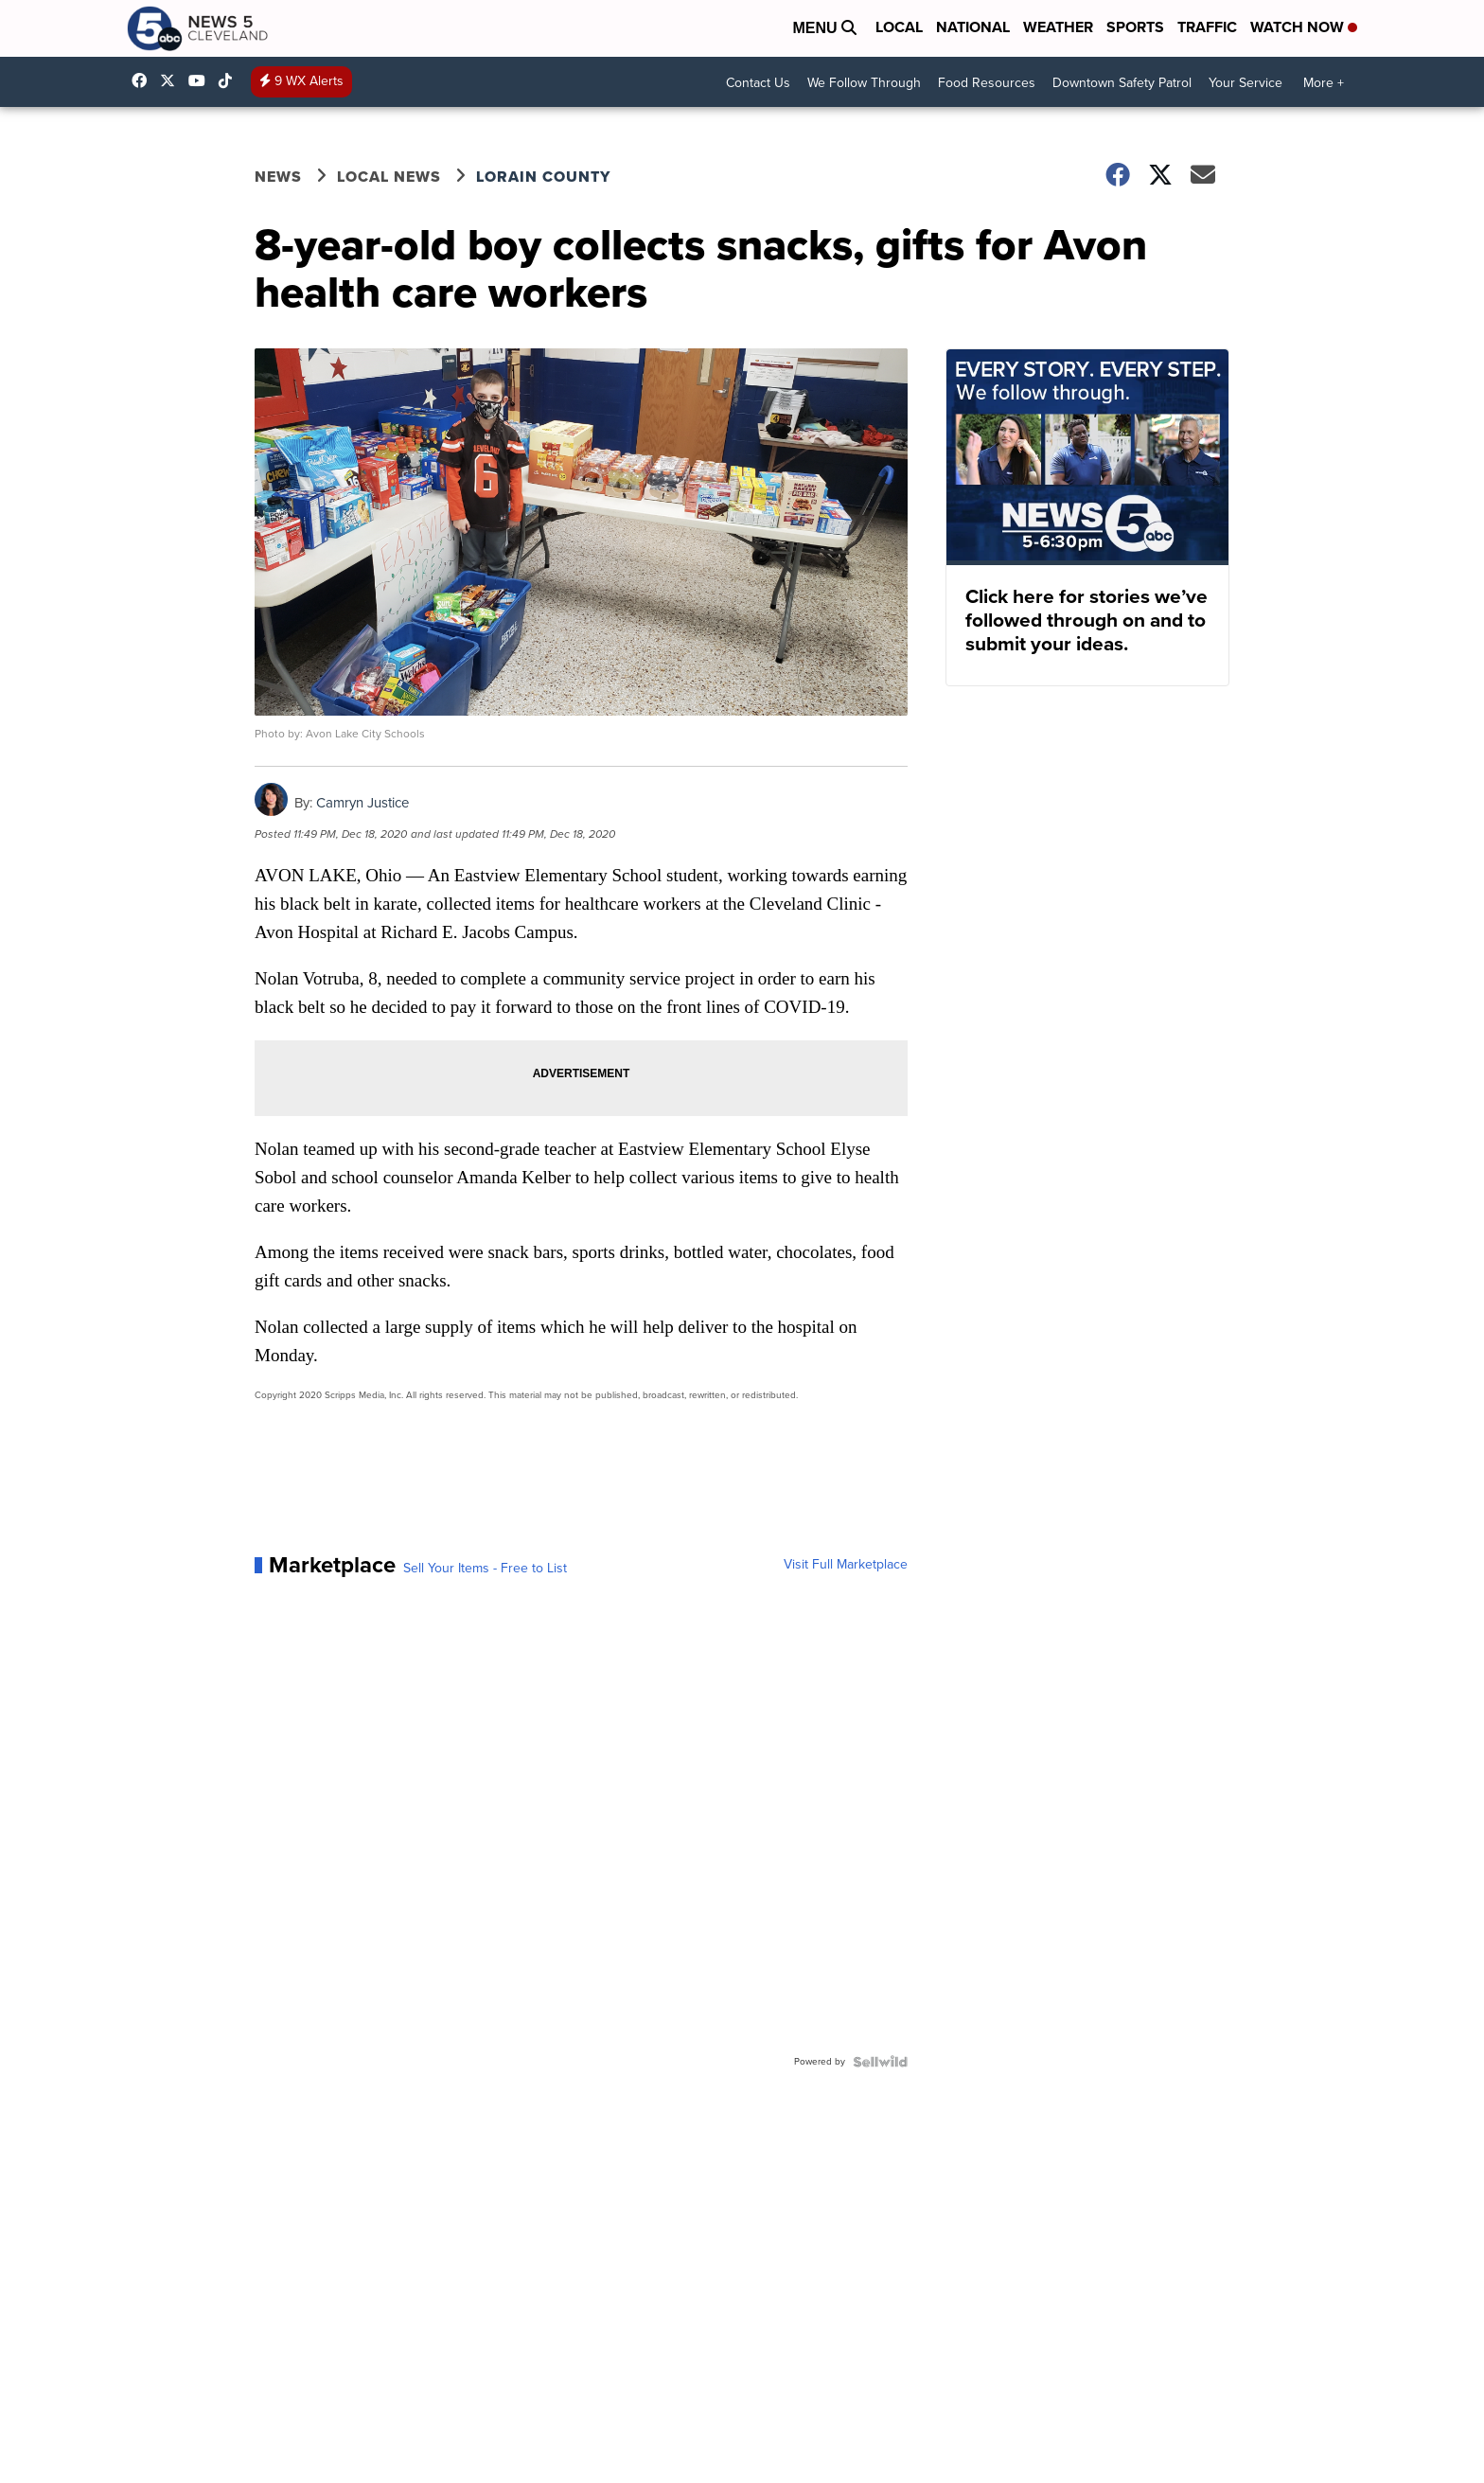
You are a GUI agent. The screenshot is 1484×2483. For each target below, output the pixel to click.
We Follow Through (864, 83)
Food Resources (986, 83)
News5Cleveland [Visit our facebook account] (144, 80)
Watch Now (1303, 27)
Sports (1135, 27)
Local (899, 27)
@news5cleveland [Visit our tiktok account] (230, 80)
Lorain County (543, 176)
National (973, 27)
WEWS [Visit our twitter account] (172, 80)
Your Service (1245, 83)
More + (1323, 83)
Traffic (1207, 27)
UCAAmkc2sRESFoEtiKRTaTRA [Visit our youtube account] (201, 80)
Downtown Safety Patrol (1122, 83)
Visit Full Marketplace (846, 1564)
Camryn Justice (362, 802)
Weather (1058, 27)
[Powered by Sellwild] (880, 2061)
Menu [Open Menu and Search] (824, 28)
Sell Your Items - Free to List (485, 1568)
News (278, 176)
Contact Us (758, 83)
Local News (389, 176)
